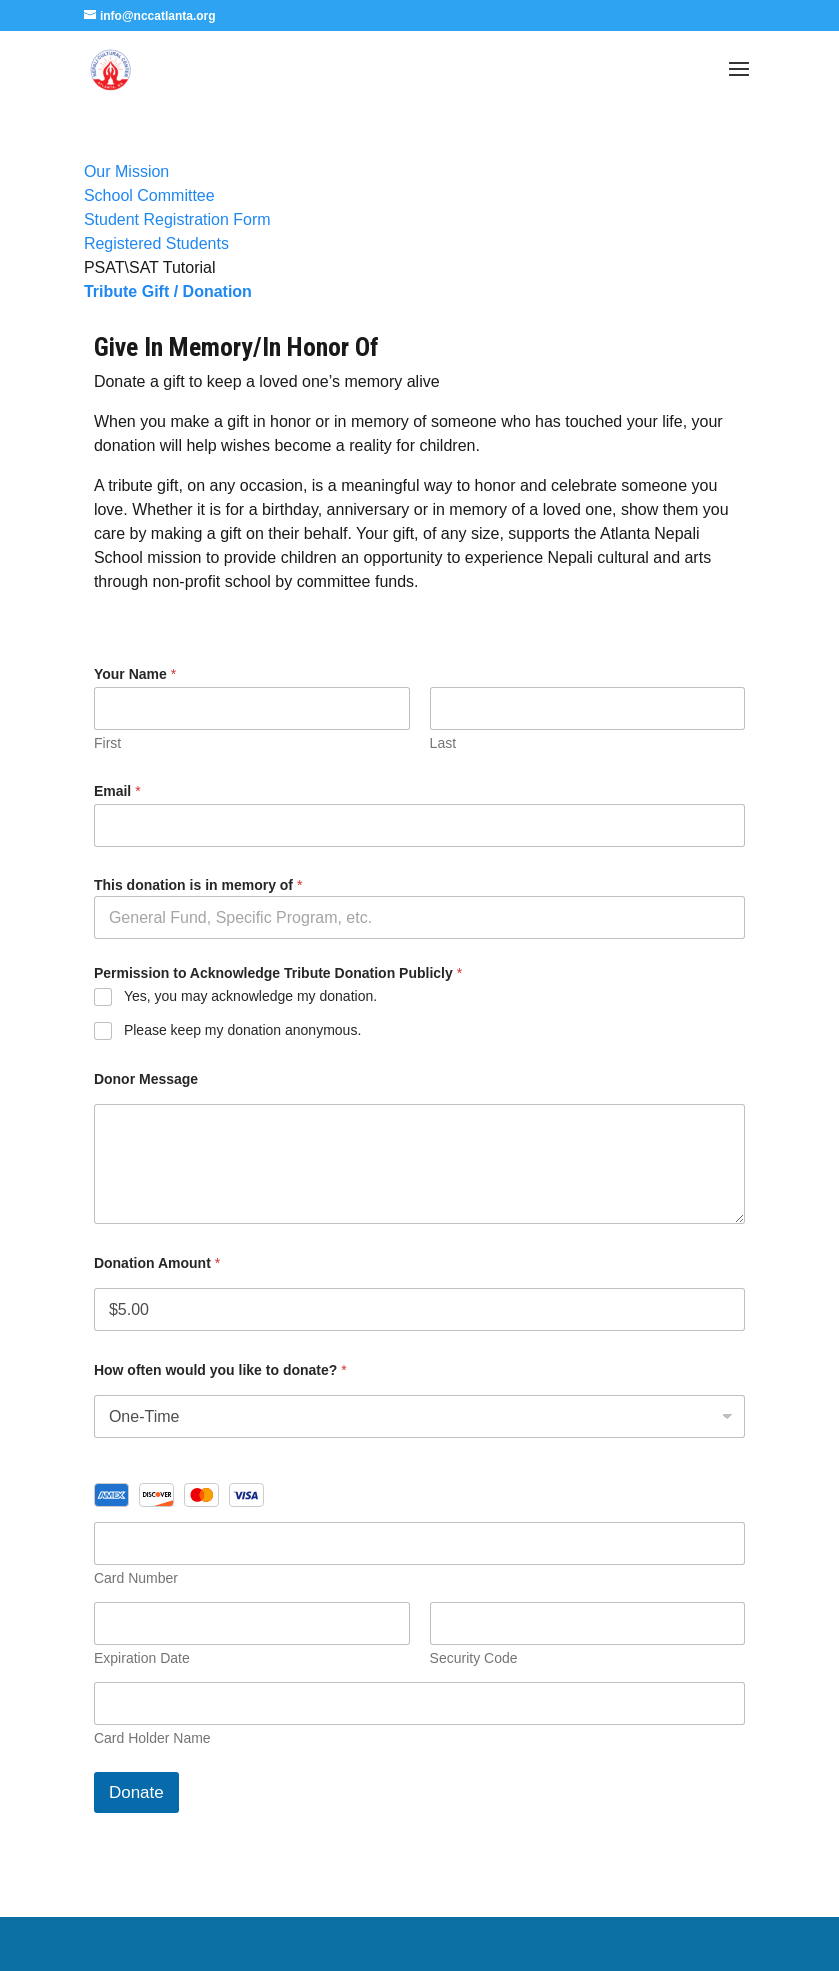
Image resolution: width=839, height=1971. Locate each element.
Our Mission (126, 171)
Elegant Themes (373, 1943)
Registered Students (156, 243)
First (107, 743)
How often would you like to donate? (220, 1370)
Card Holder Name (152, 1738)
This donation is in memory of (198, 885)
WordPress (578, 1943)
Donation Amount (157, 1263)
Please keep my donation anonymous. (242, 1030)
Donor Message (146, 1079)
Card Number (136, 1578)
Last (443, 743)
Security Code (474, 1658)
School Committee (149, 195)
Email (117, 791)
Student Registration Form (177, 219)
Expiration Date (142, 1658)
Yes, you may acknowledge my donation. (250, 996)
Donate (136, 1792)
